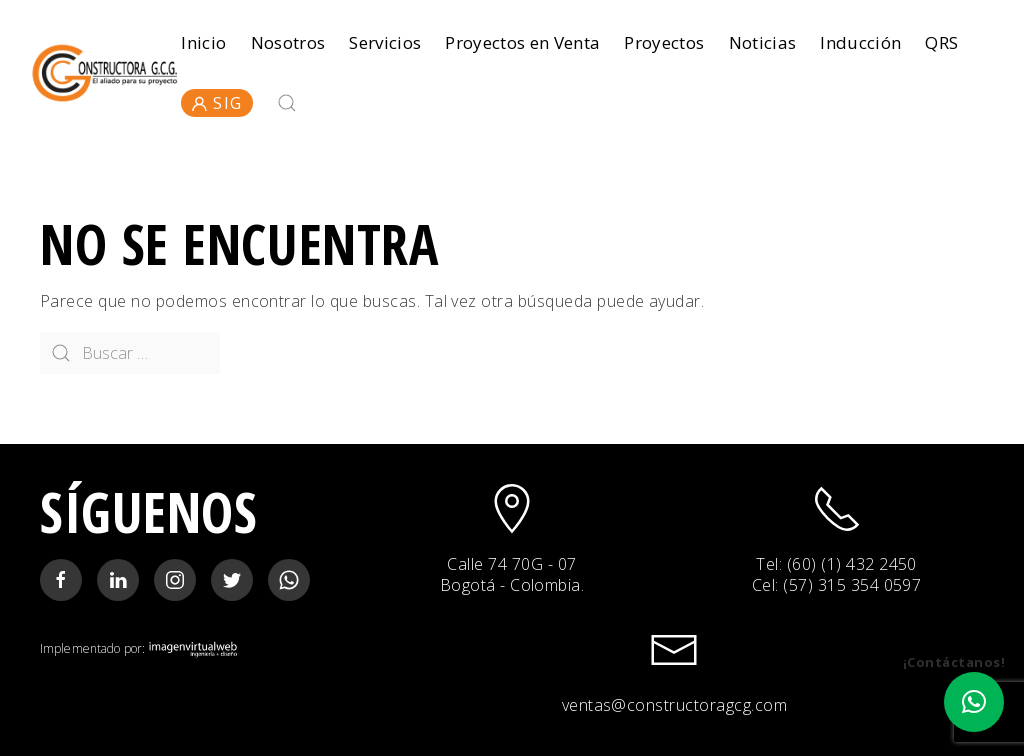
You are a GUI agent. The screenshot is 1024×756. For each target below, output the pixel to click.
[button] (974, 702)
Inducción (860, 42)
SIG (216, 103)
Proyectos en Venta (522, 42)
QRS (941, 42)
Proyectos (664, 42)
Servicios (385, 42)
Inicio (203, 42)
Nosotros (288, 42)
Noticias (763, 42)
